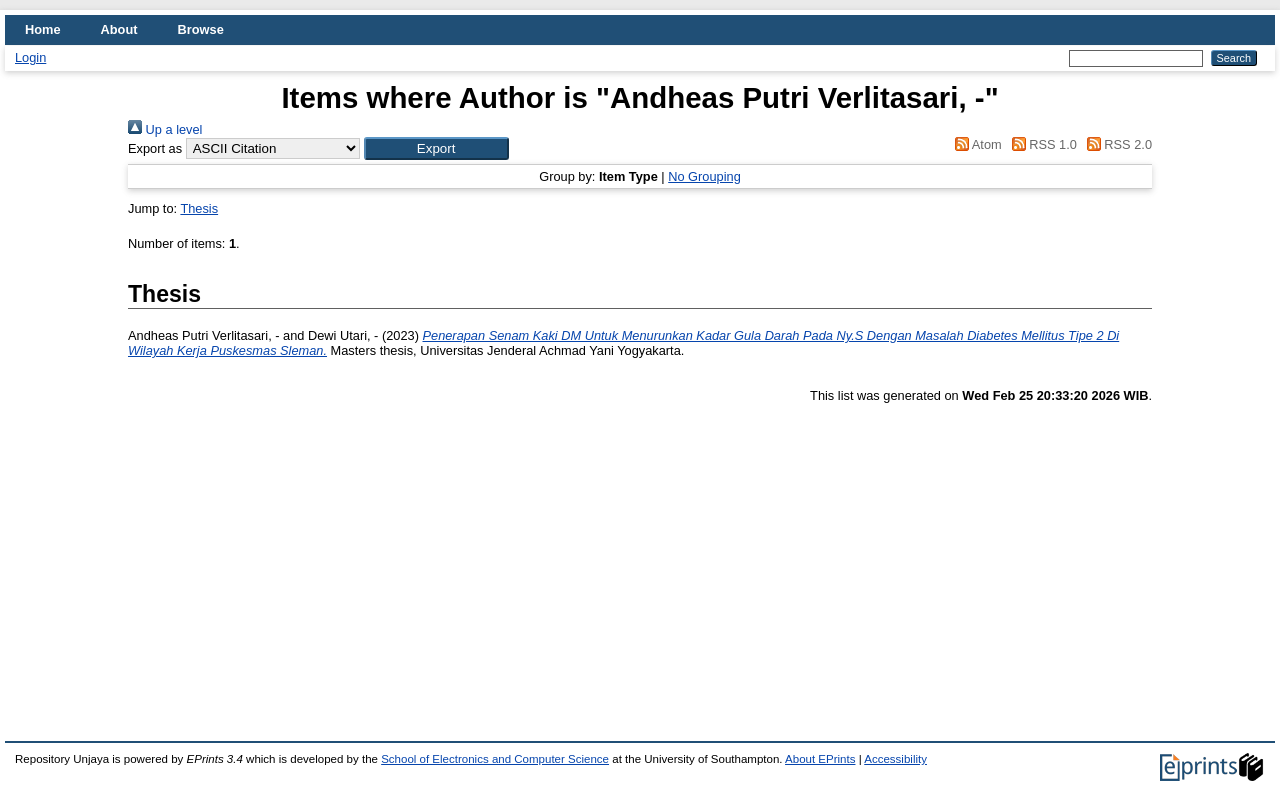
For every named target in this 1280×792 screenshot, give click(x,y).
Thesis (199, 208)
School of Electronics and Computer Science (495, 759)
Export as (155, 148)
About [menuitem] (119, 29)
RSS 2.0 (1116, 144)
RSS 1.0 (1041, 144)
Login (30, 57)
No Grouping (704, 176)
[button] (436, 148)
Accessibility (895, 759)
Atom (975, 144)
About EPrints (820, 759)
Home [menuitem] (43, 29)
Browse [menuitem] (201, 29)
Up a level (165, 129)
